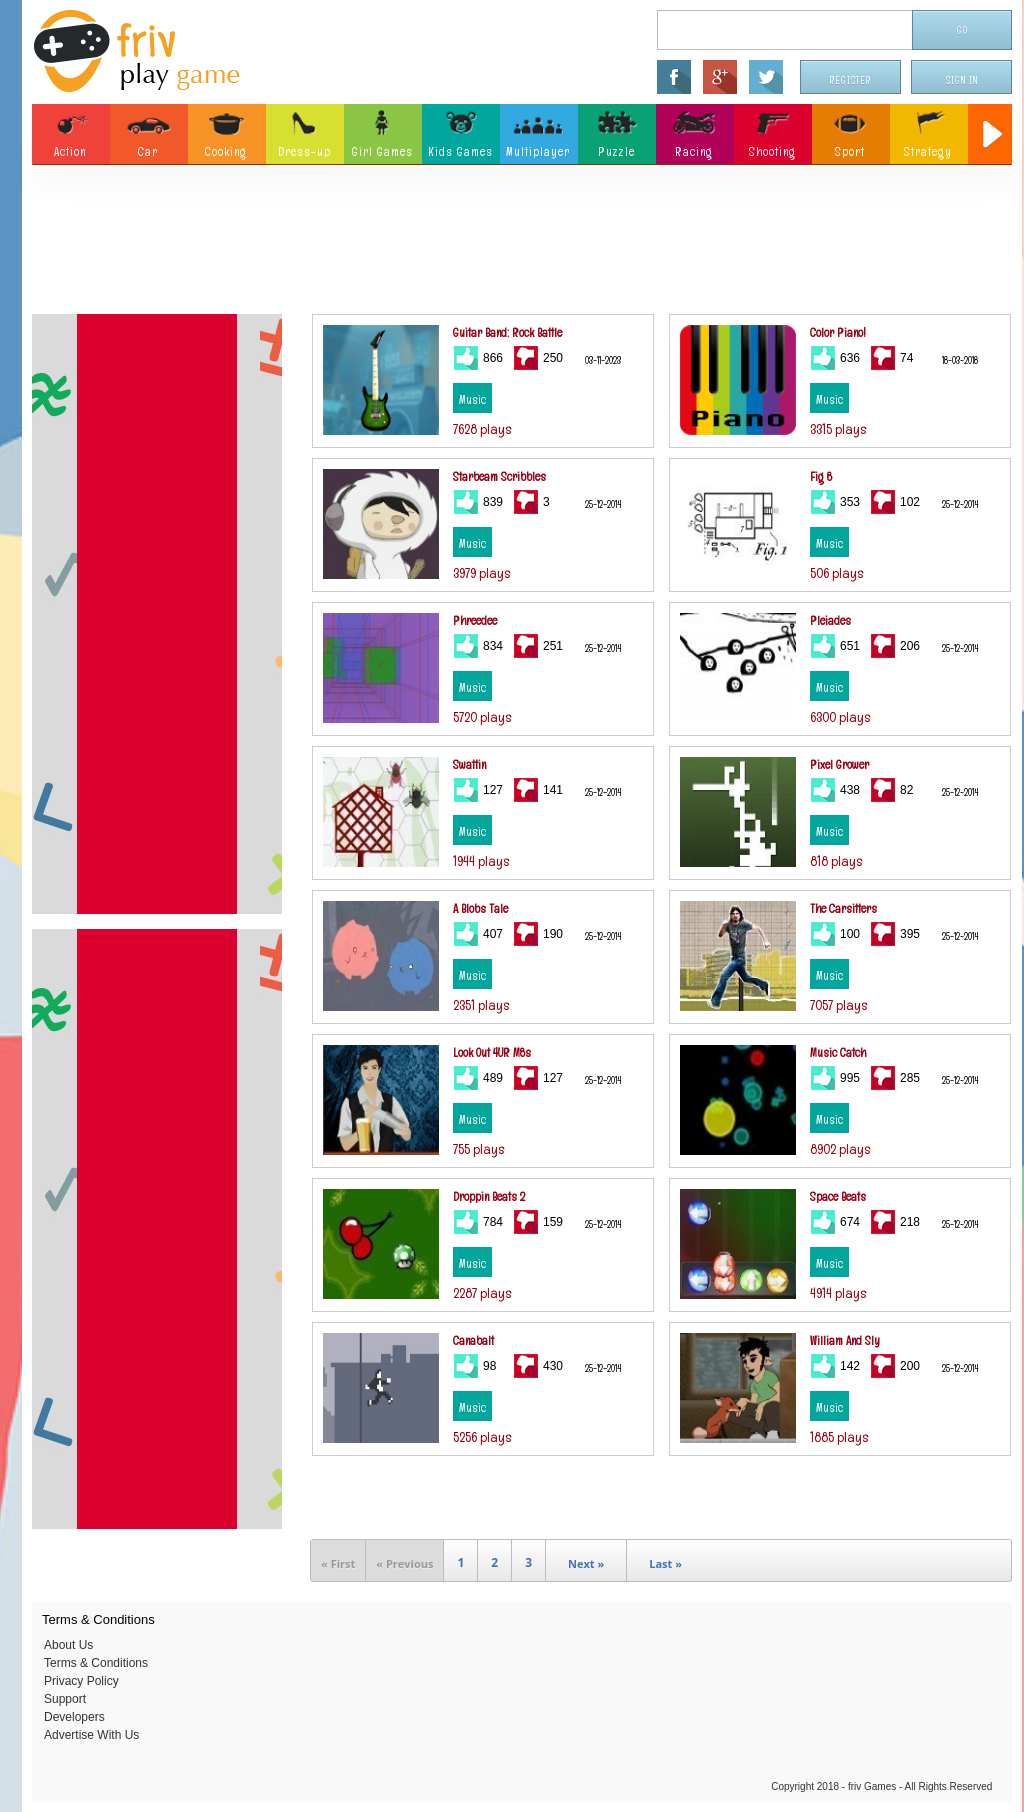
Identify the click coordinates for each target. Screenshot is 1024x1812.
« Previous (404, 1563)
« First (338, 1563)
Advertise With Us (91, 1735)
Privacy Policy (81, 1681)
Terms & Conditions (96, 1663)
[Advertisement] (522, 245)
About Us (68, 1645)
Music (472, 400)
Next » (586, 1563)
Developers (74, 1717)
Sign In (962, 80)
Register (851, 80)
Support (65, 1699)
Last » (665, 1563)
